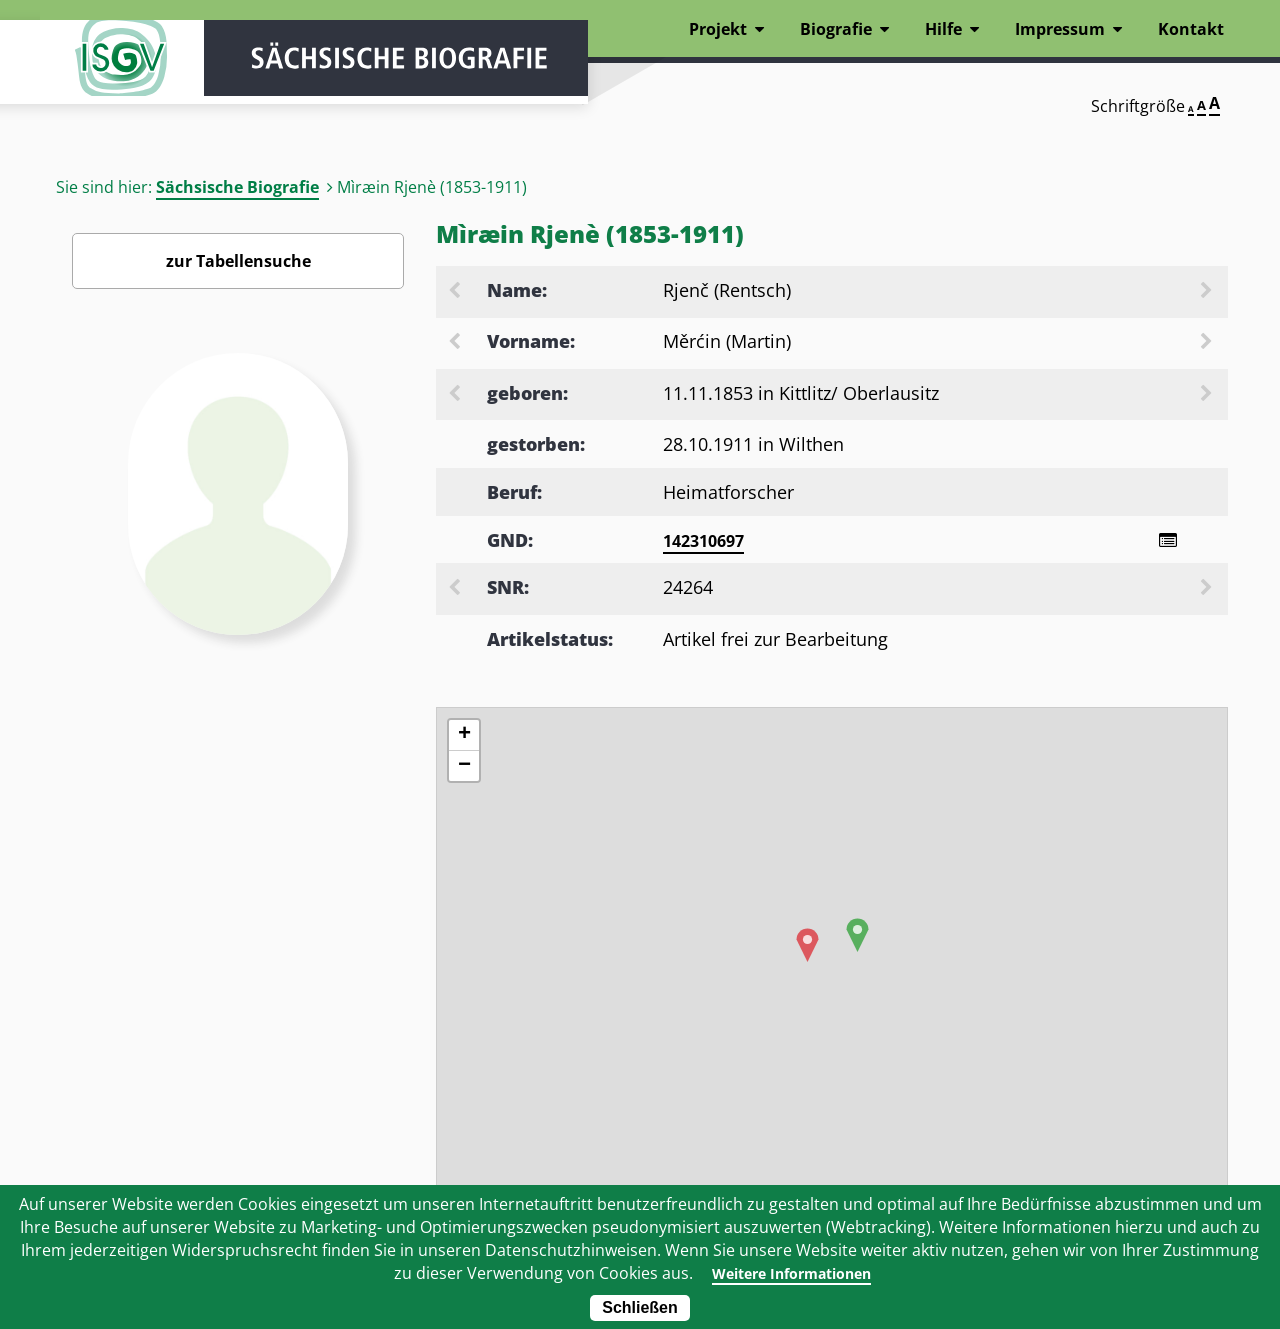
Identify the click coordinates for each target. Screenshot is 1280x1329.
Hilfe (943, 29)
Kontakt (1191, 29)
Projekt (718, 29)
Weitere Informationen (791, 1273)
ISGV (100, 72)
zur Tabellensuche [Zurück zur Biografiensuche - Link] (238, 261)
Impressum (1060, 29)
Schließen (640, 1307)
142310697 (703, 541)
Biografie (836, 29)
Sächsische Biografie (237, 187)
